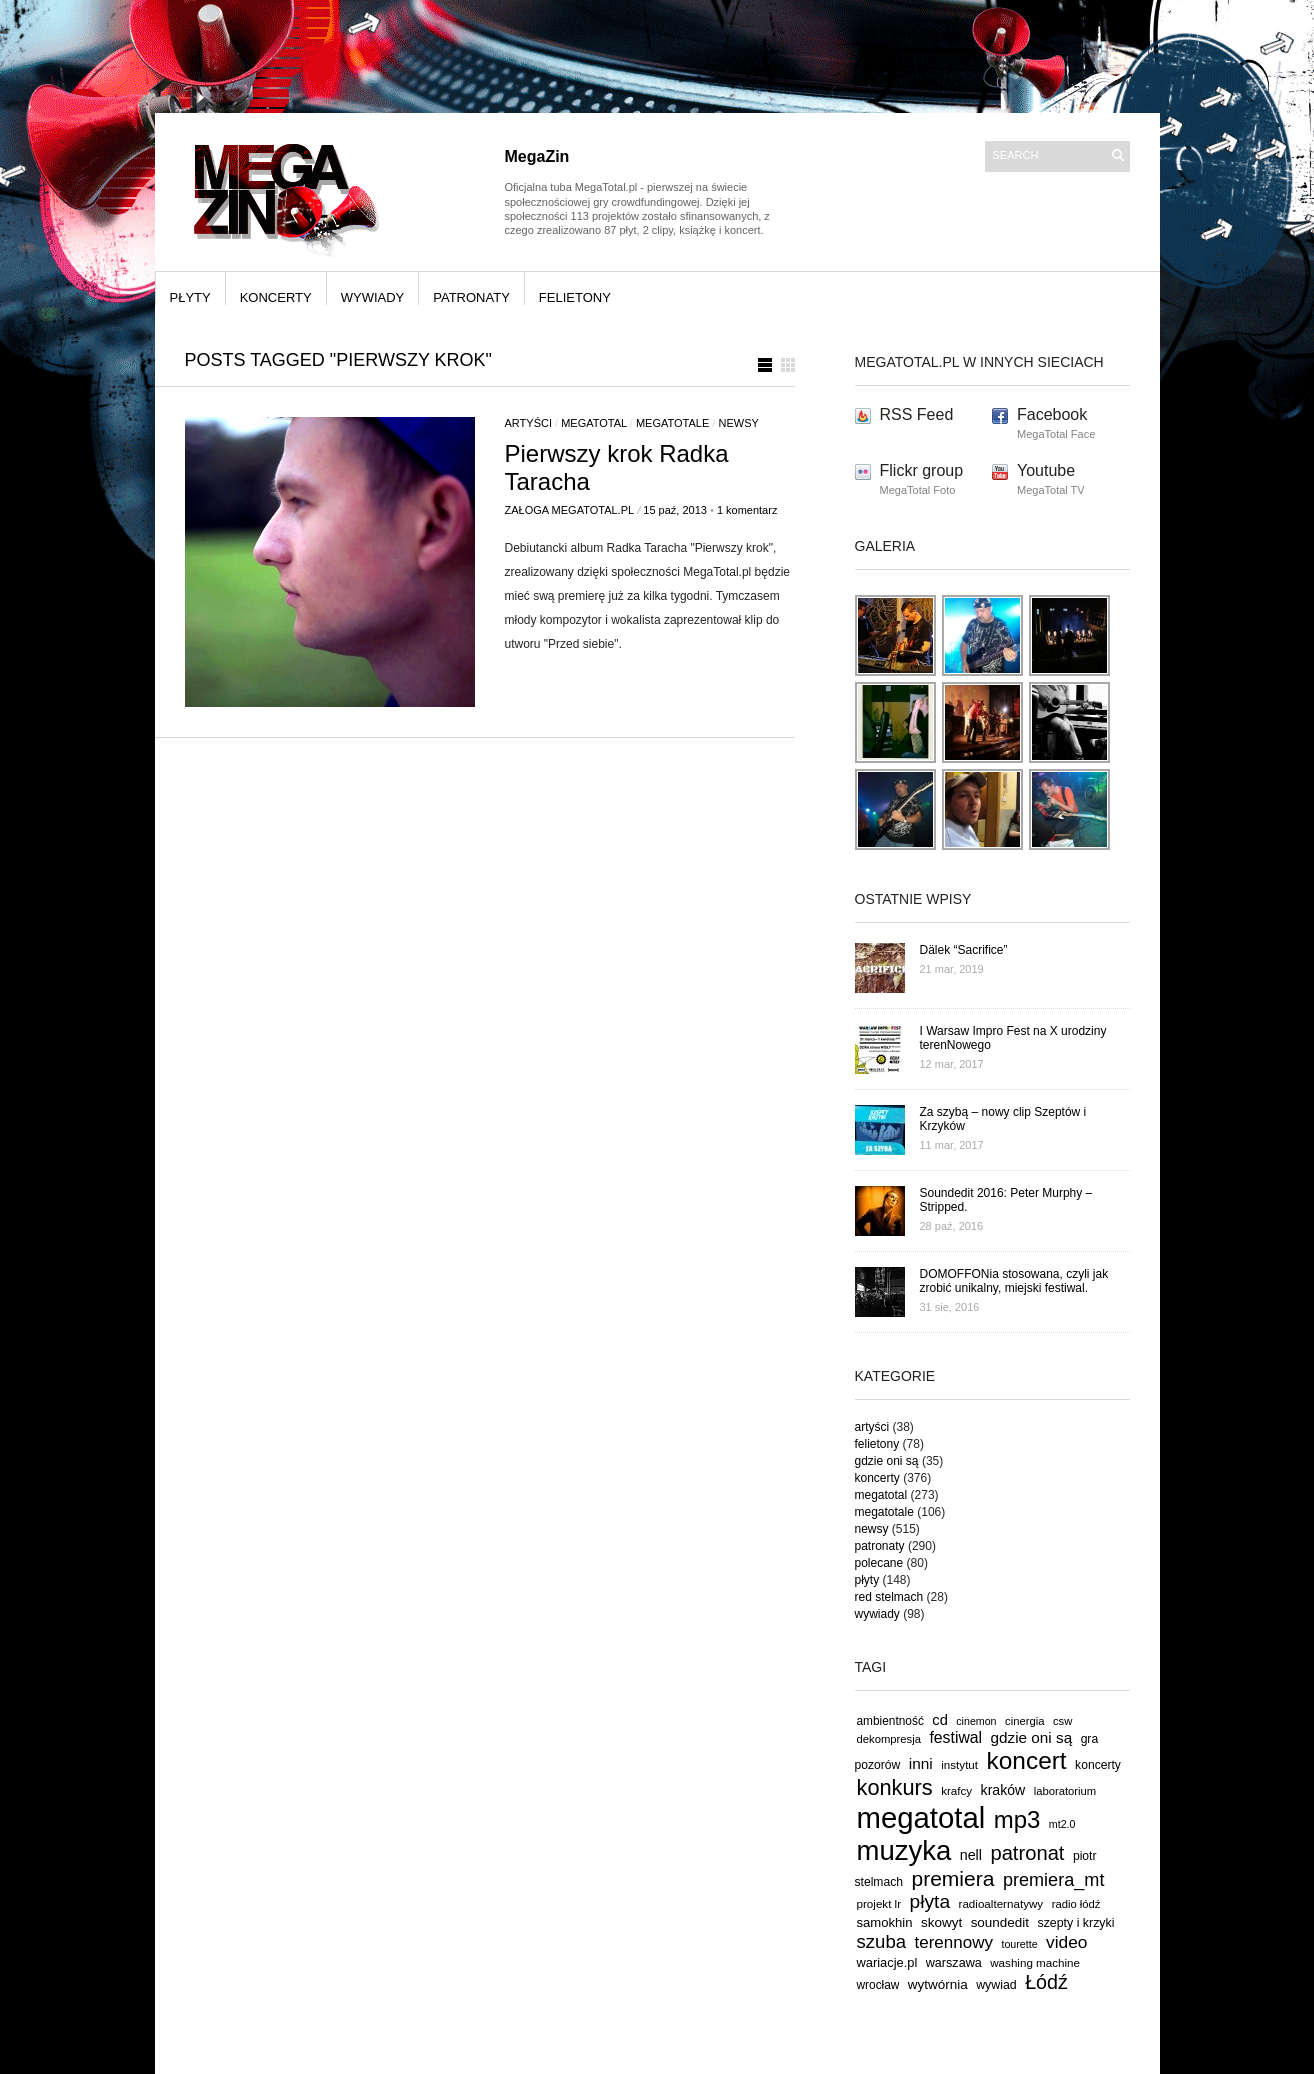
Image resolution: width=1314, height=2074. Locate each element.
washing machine (1035, 1962)
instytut (959, 1764)
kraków (1003, 1790)
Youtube (1046, 470)
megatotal (594, 423)
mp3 (1017, 1819)
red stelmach (889, 1597)
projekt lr (879, 1903)
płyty (190, 297)
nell (971, 1855)
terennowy (954, 1942)
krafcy (956, 1790)
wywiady (373, 297)
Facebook (1052, 414)
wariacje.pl (887, 1962)
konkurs (895, 1787)
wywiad (996, 1985)
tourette (1019, 1944)
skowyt (941, 1922)
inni (921, 1763)
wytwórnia (938, 1984)
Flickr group (922, 470)
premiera (952, 1878)
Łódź (1046, 1982)
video (1067, 1942)
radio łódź (1076, 1904)
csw (1062, 1721)
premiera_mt (1054, 1880)
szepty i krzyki (1076, 1923)
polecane (879, 1563)
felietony (575, 297)
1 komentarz (747, 510)
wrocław (878, 1985)
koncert (1027, 1760)
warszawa (954, 1963)
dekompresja (889, 1739)
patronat (1027, 1853)
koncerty (276, 297)
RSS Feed (917, 414)
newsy (738, 423)
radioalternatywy (1001, 1903)
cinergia (1024, 1721)
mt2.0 (1062, 1824)
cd (940, 1720)
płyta (930, 1901)
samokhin (885, 1922)
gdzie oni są (887, 1461)
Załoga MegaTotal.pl (570, 510)
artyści (528, 423)
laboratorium (1065, 1791)
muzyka (904, 1850)
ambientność (890, 1721)
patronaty (471, 297)
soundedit (1000, 1922)
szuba (882, 1941)
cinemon (976, 1721)
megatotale (672, 423)
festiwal (955, 1737)
